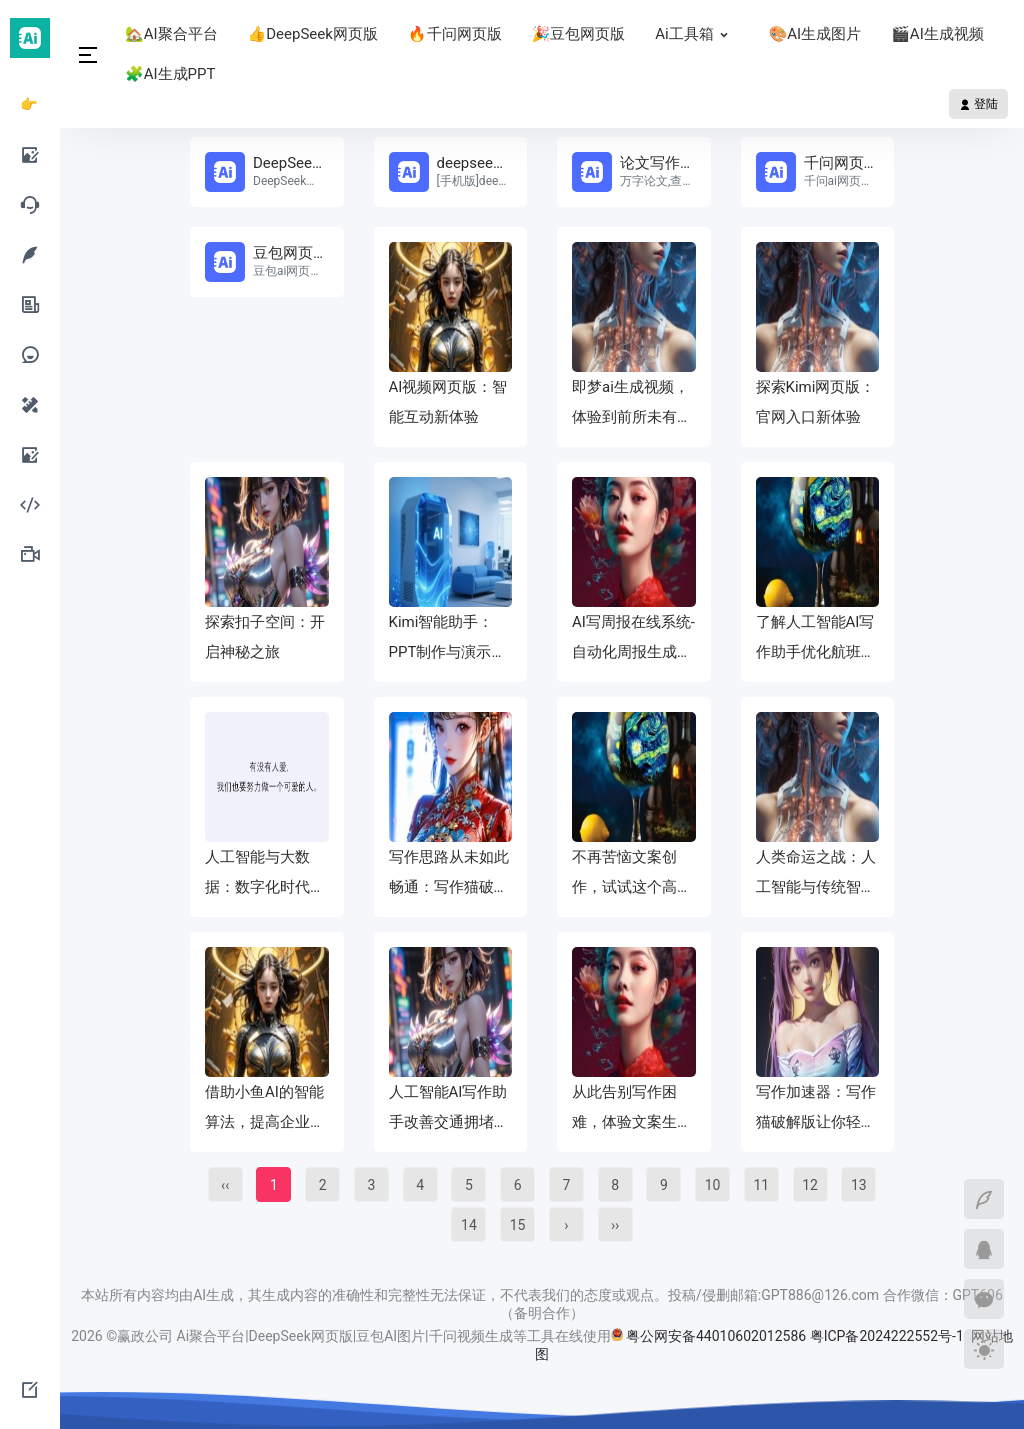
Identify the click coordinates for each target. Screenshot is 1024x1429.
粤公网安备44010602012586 (716, 1336)
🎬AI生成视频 (937, 34)
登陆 (978, 104)
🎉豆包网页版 (579, 34)
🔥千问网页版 (455, 34)
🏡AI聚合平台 (171, 34)
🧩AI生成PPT (170, 74)
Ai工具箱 (696, 34)
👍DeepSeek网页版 (313, 34)
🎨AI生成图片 (815, 34)
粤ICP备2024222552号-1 (889, 1336)
